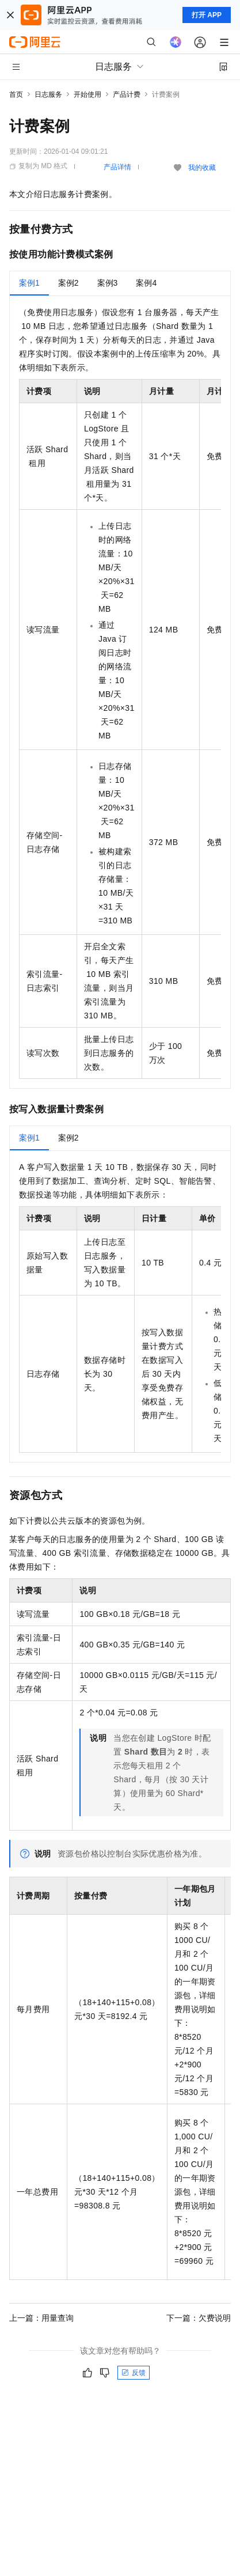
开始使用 (87, 94)
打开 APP (207, 15)
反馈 (133, 2373)
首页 (16, 94)
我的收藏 (202, 168)
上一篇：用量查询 (41, 2318)
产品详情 (117, 167)
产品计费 (126, 94)
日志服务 (48, 94)
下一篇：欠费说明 (198, 2318)
